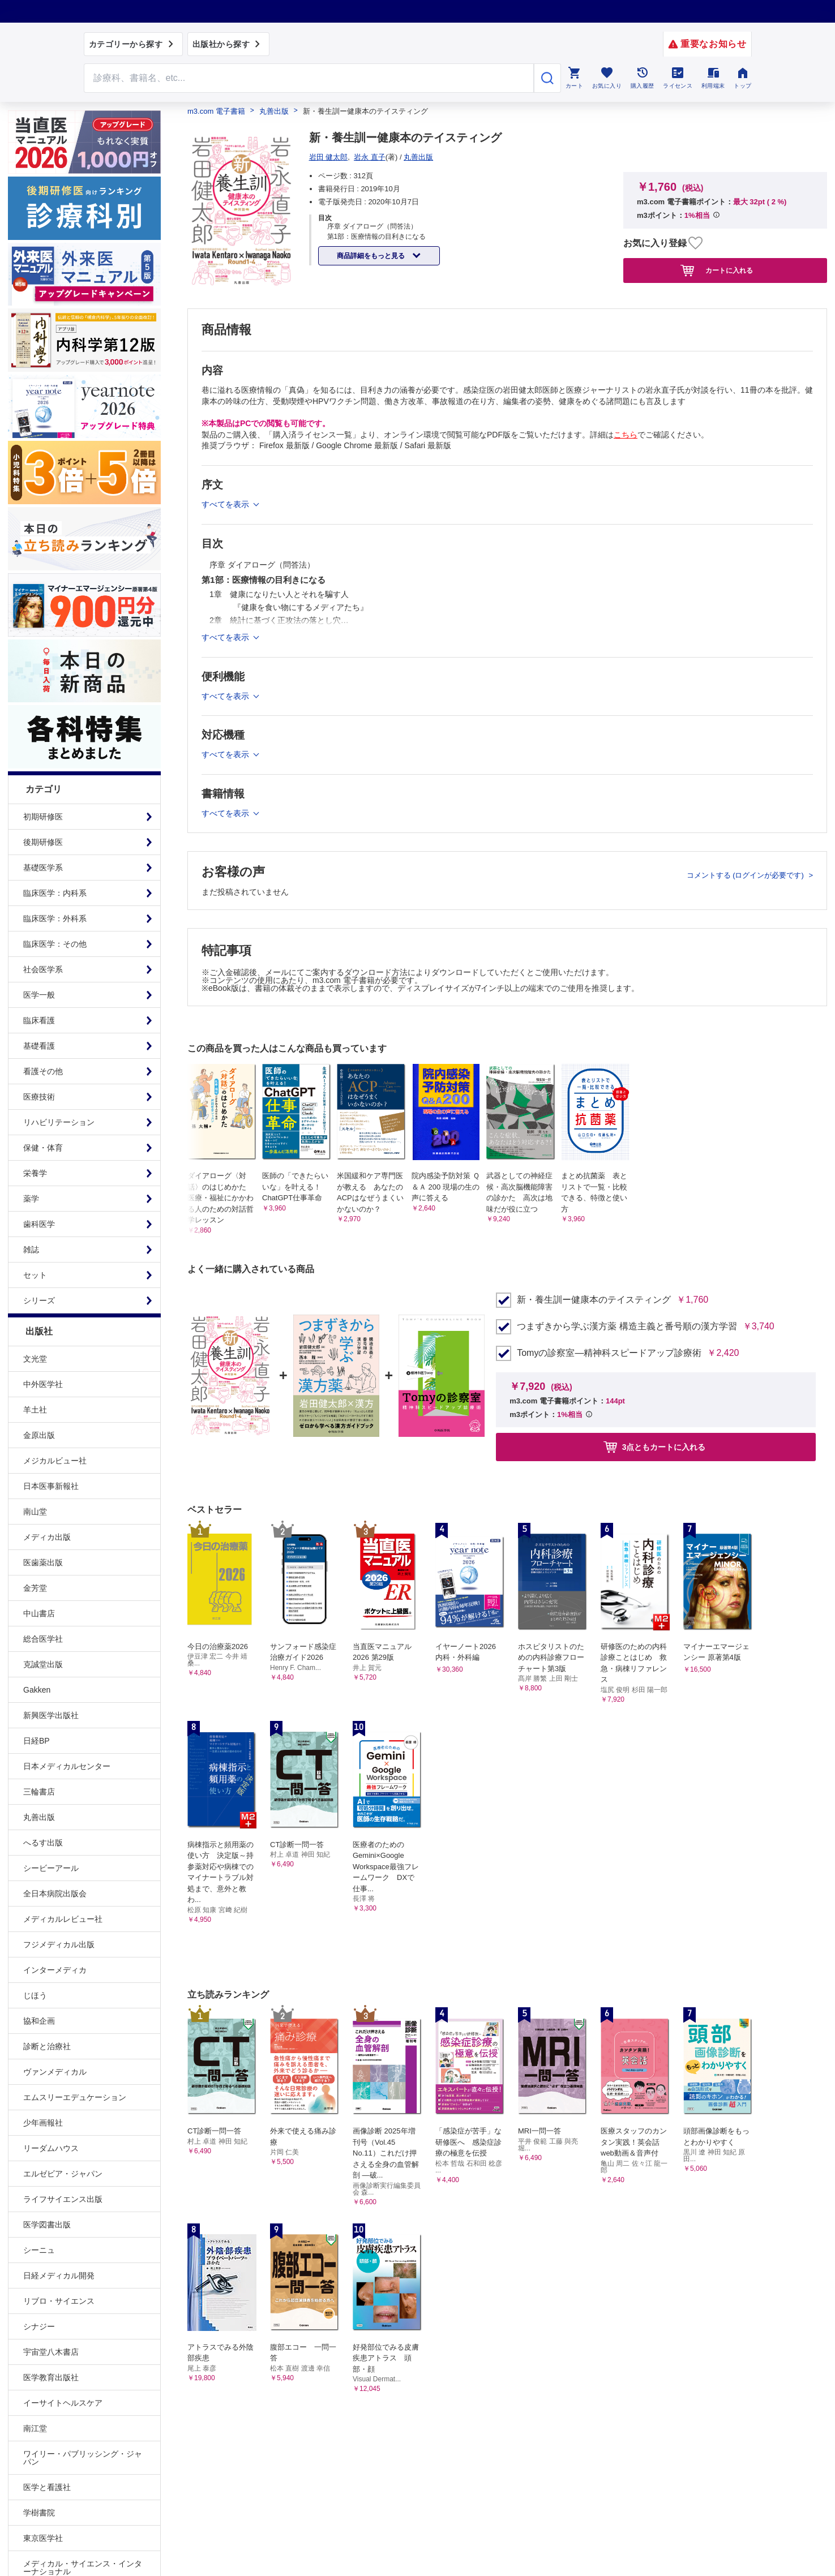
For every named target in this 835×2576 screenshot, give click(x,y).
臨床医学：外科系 (55, 918)
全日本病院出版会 (55, 1893)
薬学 (31, 1198)
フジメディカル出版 (59, 1944)
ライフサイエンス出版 (62, 2199)
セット (35, 1275)
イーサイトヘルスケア (62, 2402)
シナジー (39, 2326)
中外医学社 (43, 1384)
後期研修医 (43, 842)
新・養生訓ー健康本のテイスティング (594, 1299)
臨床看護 (39, 1020)
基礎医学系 (43, 867)
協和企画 (39, 2020)
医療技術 (39, 1096)
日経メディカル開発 (59, 2275)
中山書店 (39, 1613)
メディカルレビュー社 (62, 1919)
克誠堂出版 (43, 1664)
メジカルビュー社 (55, 1460)
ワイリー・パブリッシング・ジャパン (82, 2457)
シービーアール (51, 1868)
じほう (35, 1995)
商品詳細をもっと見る (371, 256)
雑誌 (31, 1249)
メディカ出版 (47, 1537)
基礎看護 (39, 1045)
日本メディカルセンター (66, 1766)
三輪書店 (39, 1791)
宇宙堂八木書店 (51, 2351)
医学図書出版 (47, 2224)
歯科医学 (39, 1224)
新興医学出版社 (51, 1715)
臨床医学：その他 (55, 943)
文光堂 (35, 1358)
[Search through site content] (309, 78)
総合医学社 (43, 1638)
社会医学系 (43, 969)
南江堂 (35, 2428)
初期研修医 (43, 816)
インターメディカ (55, 1969)
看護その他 (43, 1071)
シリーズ (39, 1300)
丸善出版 (39, 1817)
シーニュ (39, 2250)
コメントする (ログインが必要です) (746, 875)
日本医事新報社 (51, 1486)
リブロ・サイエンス (59, 2300)
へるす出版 (43, 1842)
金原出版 (39, 1435)
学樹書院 (39, 2512)
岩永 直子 (370, 157)
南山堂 (35, 1511)
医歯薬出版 (43, 1562)
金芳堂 (35, 1587)
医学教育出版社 (51, 2377)
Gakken (36, 1689)
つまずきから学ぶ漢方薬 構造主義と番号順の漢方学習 (626, 1326)
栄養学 (35, 1173)
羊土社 (35, 1409)
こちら (625, 434)
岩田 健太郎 (328, 157)
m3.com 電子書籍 (216, 111)
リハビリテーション (59, 1122)
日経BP (36, 1740)
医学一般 (39, 994)
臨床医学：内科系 (55, 893)
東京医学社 (43, 2538)
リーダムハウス (51, 2148)
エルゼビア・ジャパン (62, 2173)
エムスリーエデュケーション (74, 2097)
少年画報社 (43, 2122)
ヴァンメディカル (55, 2071)
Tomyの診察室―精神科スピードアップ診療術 (609, 1353)
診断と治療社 (47, 2046)
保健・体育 (43, 1147)
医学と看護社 (47, 2487)
